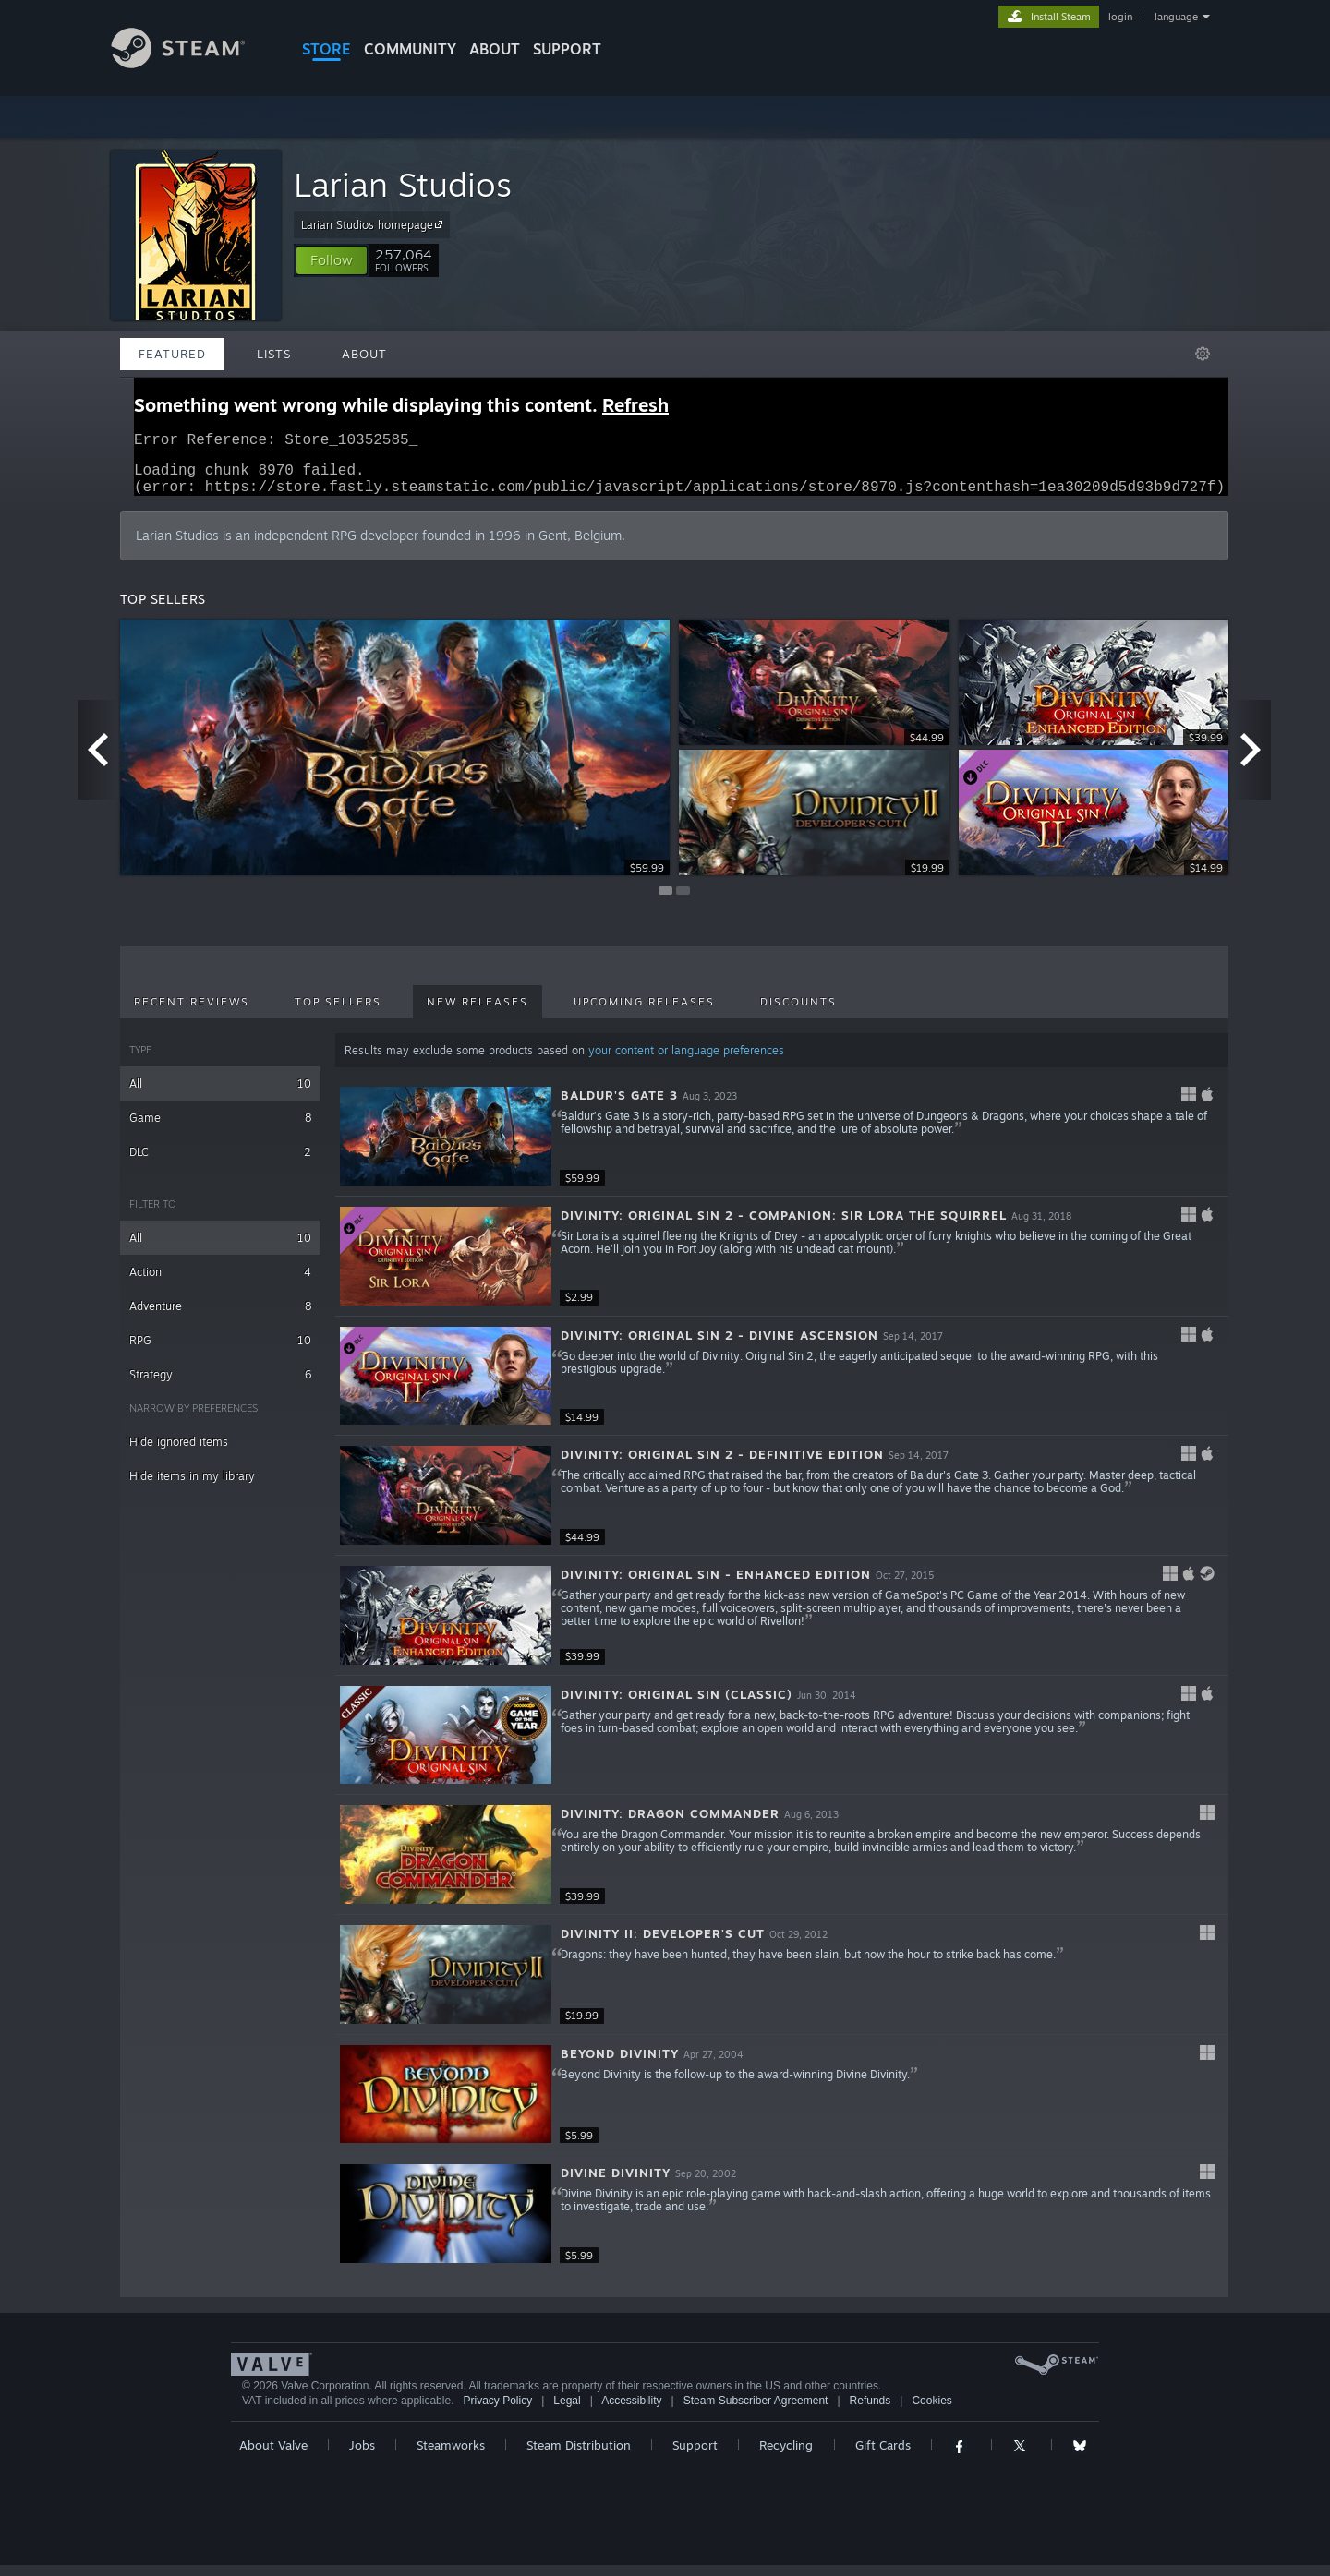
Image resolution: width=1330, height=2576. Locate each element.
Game (220, 1129)
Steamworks (451, 2456)
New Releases (477, 1012)
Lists (274, 353)
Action (220, 1283)
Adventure (220, 1317)
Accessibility (631, 2411)
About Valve (273, 2456)
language (1176, 16)
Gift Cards (883, 2456)
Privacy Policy (497, 2411)
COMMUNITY (410, 49)
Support (695, 2456)
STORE (326, 49)
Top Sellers (338, 1012)
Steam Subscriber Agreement (755, 2411)
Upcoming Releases (644, 1012)
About (494, 49)
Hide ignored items (178, 1453)
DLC (220, 1163)
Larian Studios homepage (374, 224)
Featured (172, 353)
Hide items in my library (192, 1487)
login (1120, 16)
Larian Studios (403, 184)
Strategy (220, 1385)
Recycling (786, 2456)
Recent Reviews (191, 1012)
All (220, 1094)
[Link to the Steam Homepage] (192, 63)
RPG (220, 1351)
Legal (566, 2411)
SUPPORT (567, 49)
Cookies (931, 2411)
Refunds (870, 2411)
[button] (331, 260)
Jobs (362, 2456)
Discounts (798, 1012)
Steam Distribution (578, 2456)
